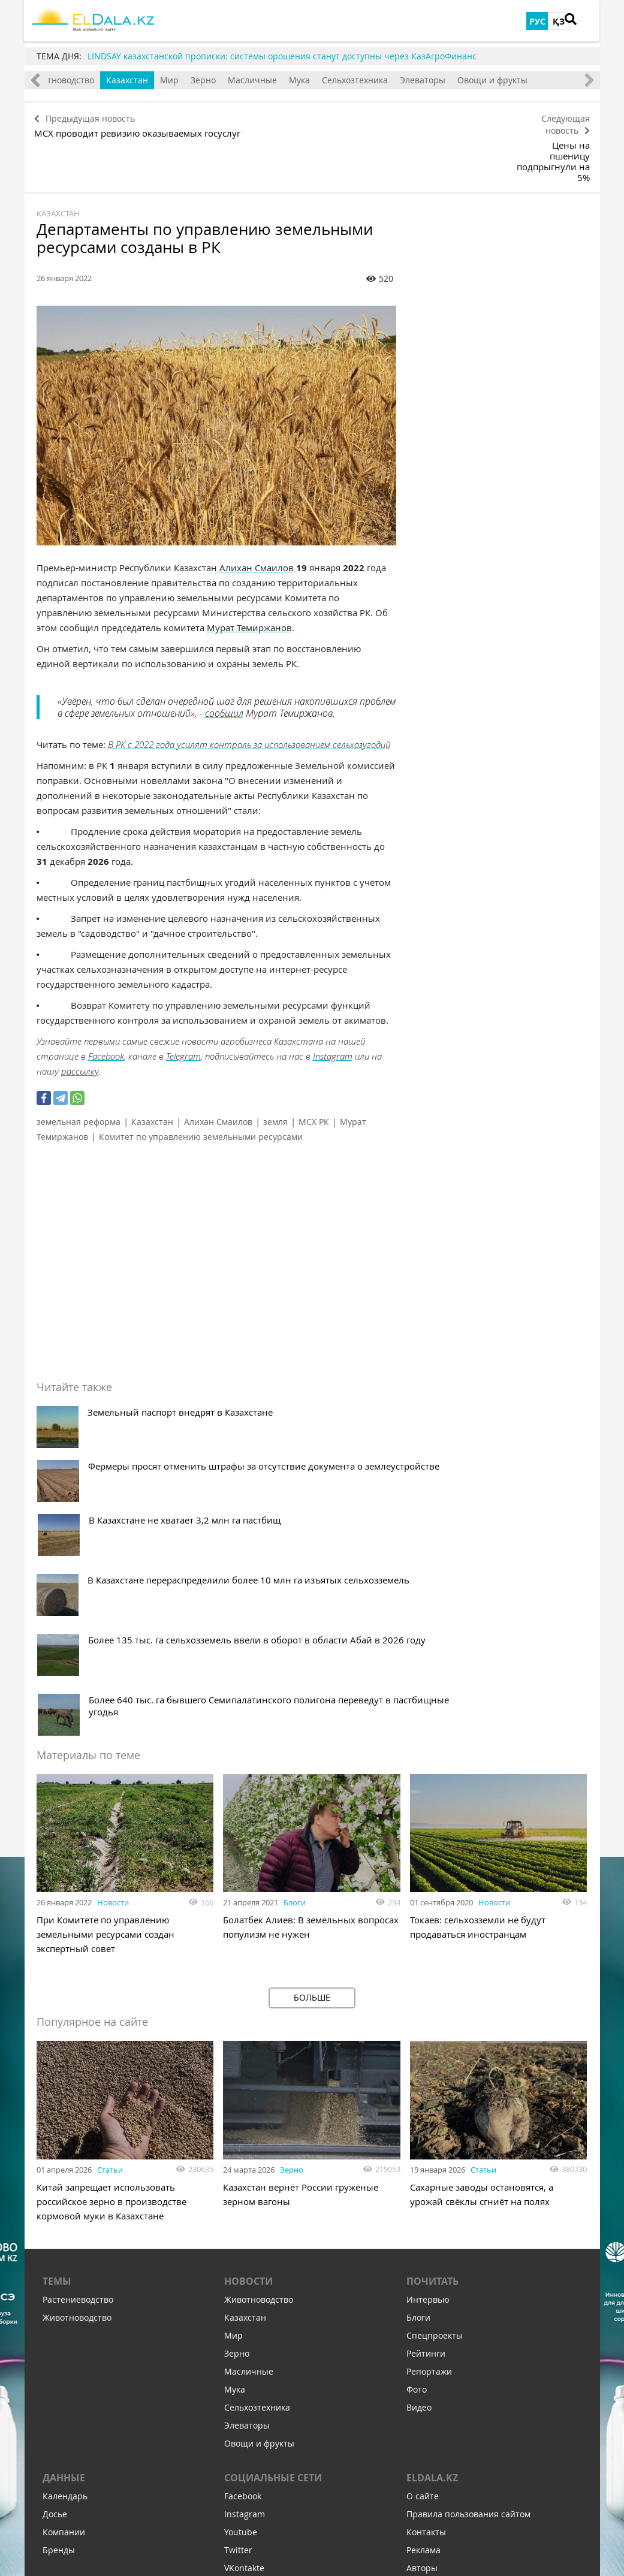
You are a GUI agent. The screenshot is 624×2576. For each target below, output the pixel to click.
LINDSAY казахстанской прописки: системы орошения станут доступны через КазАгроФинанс (282, 56)
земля (275, 1069)
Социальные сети (273, 2215)
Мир (198, 80)
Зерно (232, 80)
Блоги (295, 1634)
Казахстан (156, 80)
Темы (57, 2018)
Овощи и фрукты (522, 80)
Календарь (65, 2233)
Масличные (281, 80)
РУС (538, 21)
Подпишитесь (252, 2427)
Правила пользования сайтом (468, 2251)
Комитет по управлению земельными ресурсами (201, 1084)
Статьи (110, 1901)
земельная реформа (78, 1069)
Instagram (332, 1004)
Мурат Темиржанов (249, 575)
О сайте (422, 2233)
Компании (64, 2269)
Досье (55, 2251)
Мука (328, 80)
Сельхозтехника (384, 80)
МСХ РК (314, 1069)
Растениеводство (78, 2037)
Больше (312, 1729)
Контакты (426, 2269)
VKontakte (244, 2305)
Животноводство (89, 80)
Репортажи (429, 2109)
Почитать (432, 2018)
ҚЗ (559, 21)
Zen (231, 2341)
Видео (419, 2144)
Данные (64, 2215)
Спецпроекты (434, 2073)
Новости (113, 1634)
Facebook (106, 1004)
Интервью (428, 2037)
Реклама (423, 2287)
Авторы (422, 2305)
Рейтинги (425, 2091)
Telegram (183, 1004)
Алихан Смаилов (255, 515)
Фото (416, 2126)
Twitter (238, 2287)
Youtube (240, 2269)
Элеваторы (452, 80)
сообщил (224, 660)
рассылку (79, 1019)
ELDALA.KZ (432, 2215)
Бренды (59, 2287)
